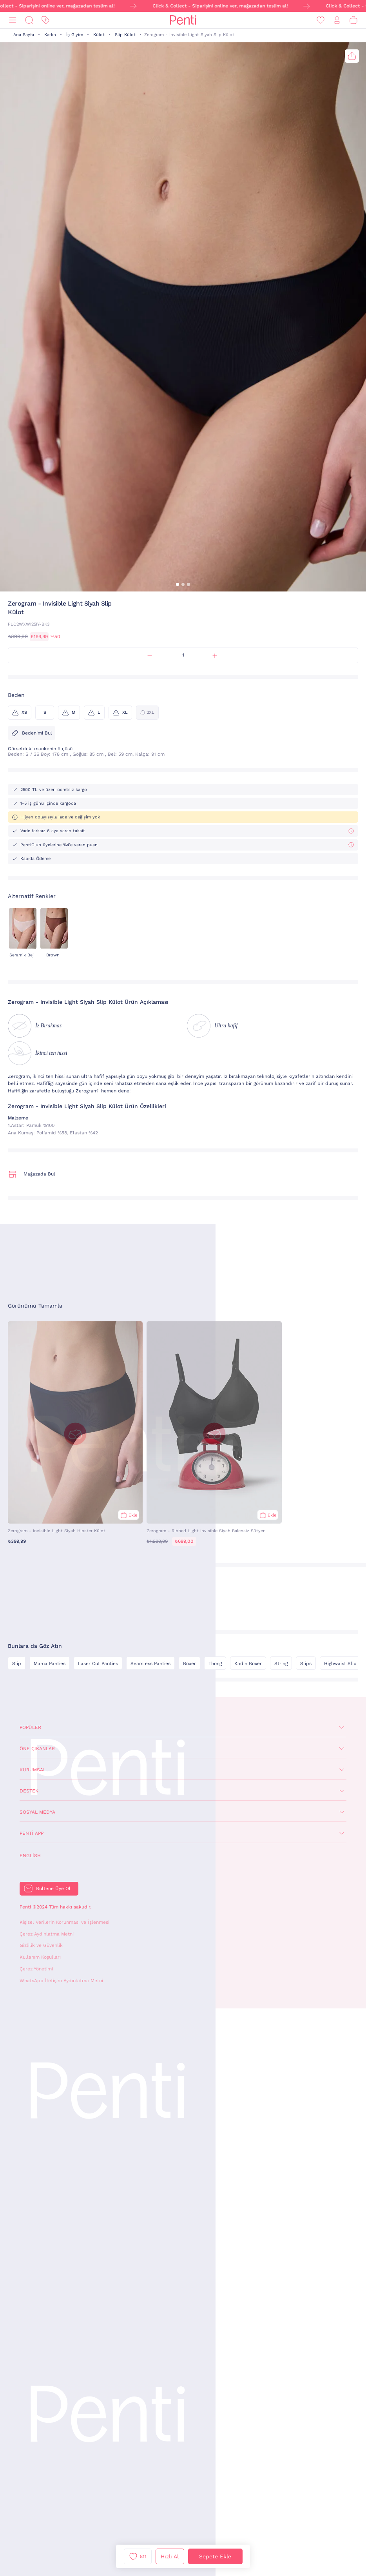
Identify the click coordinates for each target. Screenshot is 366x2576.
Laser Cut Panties (98, 1663)
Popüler (30, 1727)
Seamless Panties (150, 1663)
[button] (177, 584)
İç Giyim (74, 34)
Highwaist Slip (340, 1663)
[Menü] (12, 20)
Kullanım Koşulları (40, 1957)
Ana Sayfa (23, 34)
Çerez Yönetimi (36, 1969)
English (30, 1855)
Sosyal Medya (37, 1812)
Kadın (50, 34)
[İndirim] (45, 20)
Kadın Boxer (248, 1663)
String (281, 1663)
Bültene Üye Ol (53, 1888)
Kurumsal (33, 1769)
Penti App (31, 1833)
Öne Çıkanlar (37, 1748)
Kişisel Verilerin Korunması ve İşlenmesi (64, 1922)
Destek (29, 1791)
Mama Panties (49, 1663)
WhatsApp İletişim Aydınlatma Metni (61, 1980)
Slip (16, 1663)
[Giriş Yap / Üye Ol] (337, 20)
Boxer (189, 1663)
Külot (99, 34)
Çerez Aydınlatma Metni (47, 1934)
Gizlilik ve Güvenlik (41, 1945)
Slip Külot (125, 34)
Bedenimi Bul (31, 733)
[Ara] (29, 20)
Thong (215, 1663)
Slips (306, 1663)
